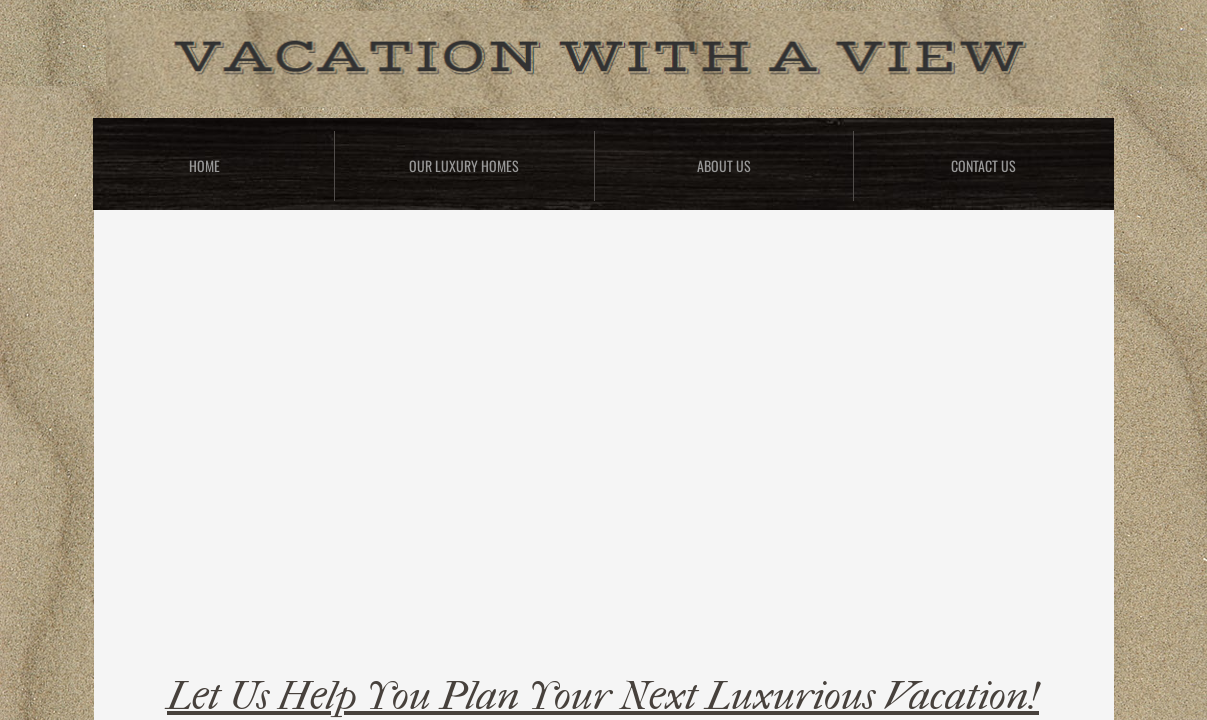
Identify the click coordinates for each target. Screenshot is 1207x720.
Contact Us (983, 165)
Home (204, 165)
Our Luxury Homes (464, 165)
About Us (724, 165)
